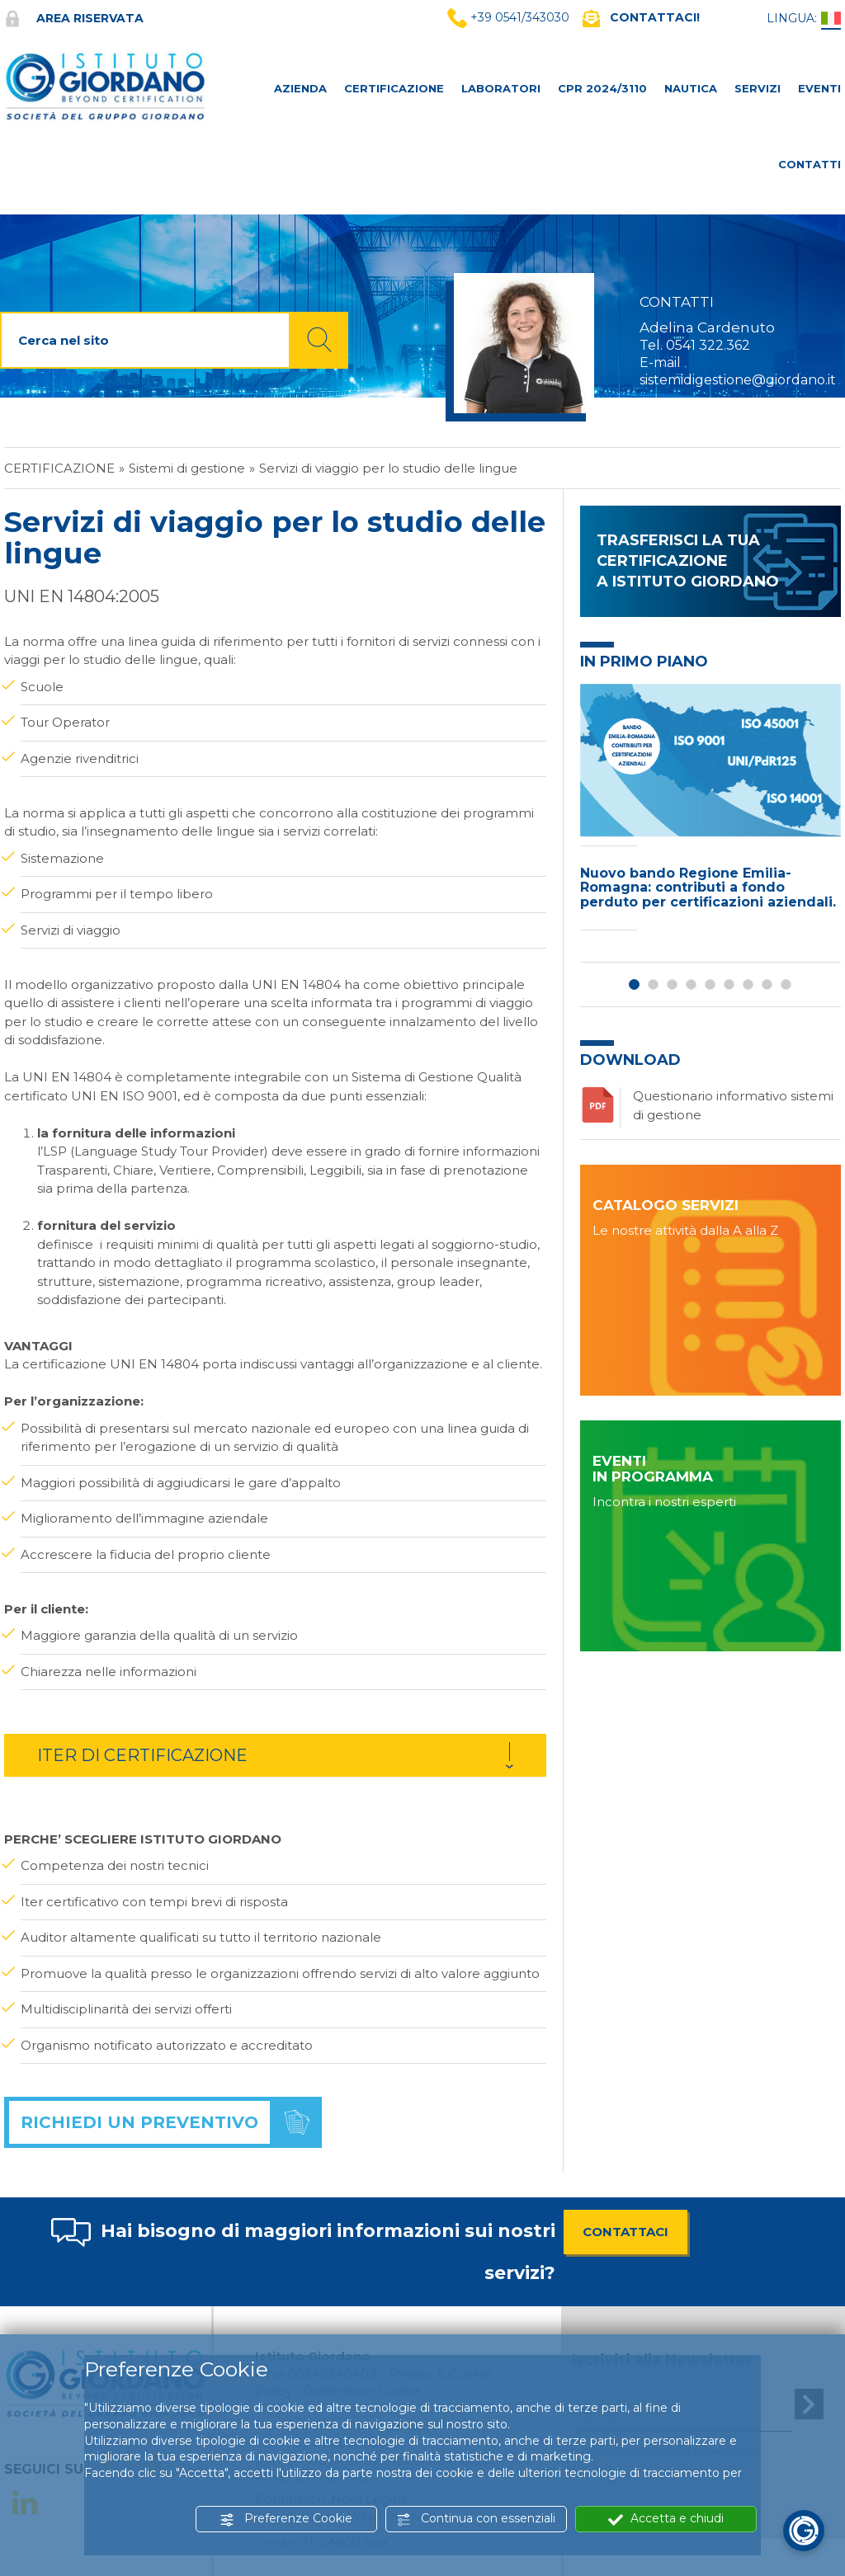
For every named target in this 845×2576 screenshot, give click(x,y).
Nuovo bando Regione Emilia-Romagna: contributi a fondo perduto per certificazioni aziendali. (708, 887)
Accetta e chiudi (666, 2519)
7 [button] (748, 984)
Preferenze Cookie (286, 2519)
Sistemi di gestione (187, 468)
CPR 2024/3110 (602, 88)
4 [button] (691, 984)
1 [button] (634, 984)
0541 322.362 (708, 345)
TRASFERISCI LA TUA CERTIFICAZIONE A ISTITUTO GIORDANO (688, 561)
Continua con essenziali (475, 2519)
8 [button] (767, 984)
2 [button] (653, 984)
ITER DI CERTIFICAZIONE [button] (142, 1755)
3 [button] (672, 984)
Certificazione (59, 468)
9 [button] (786, 984)
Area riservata (74, 18)
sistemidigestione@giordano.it (738, 380)
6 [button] (729, 984)
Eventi (819, 88)
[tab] (275, 1755)
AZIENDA (300, 88)
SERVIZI (757, 88)
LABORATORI (501, 88)
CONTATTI (809, 164)
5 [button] (710, 984)
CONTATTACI (625, 2231)
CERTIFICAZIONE (394, 88)
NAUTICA (690, 88)
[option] (710, 811)
